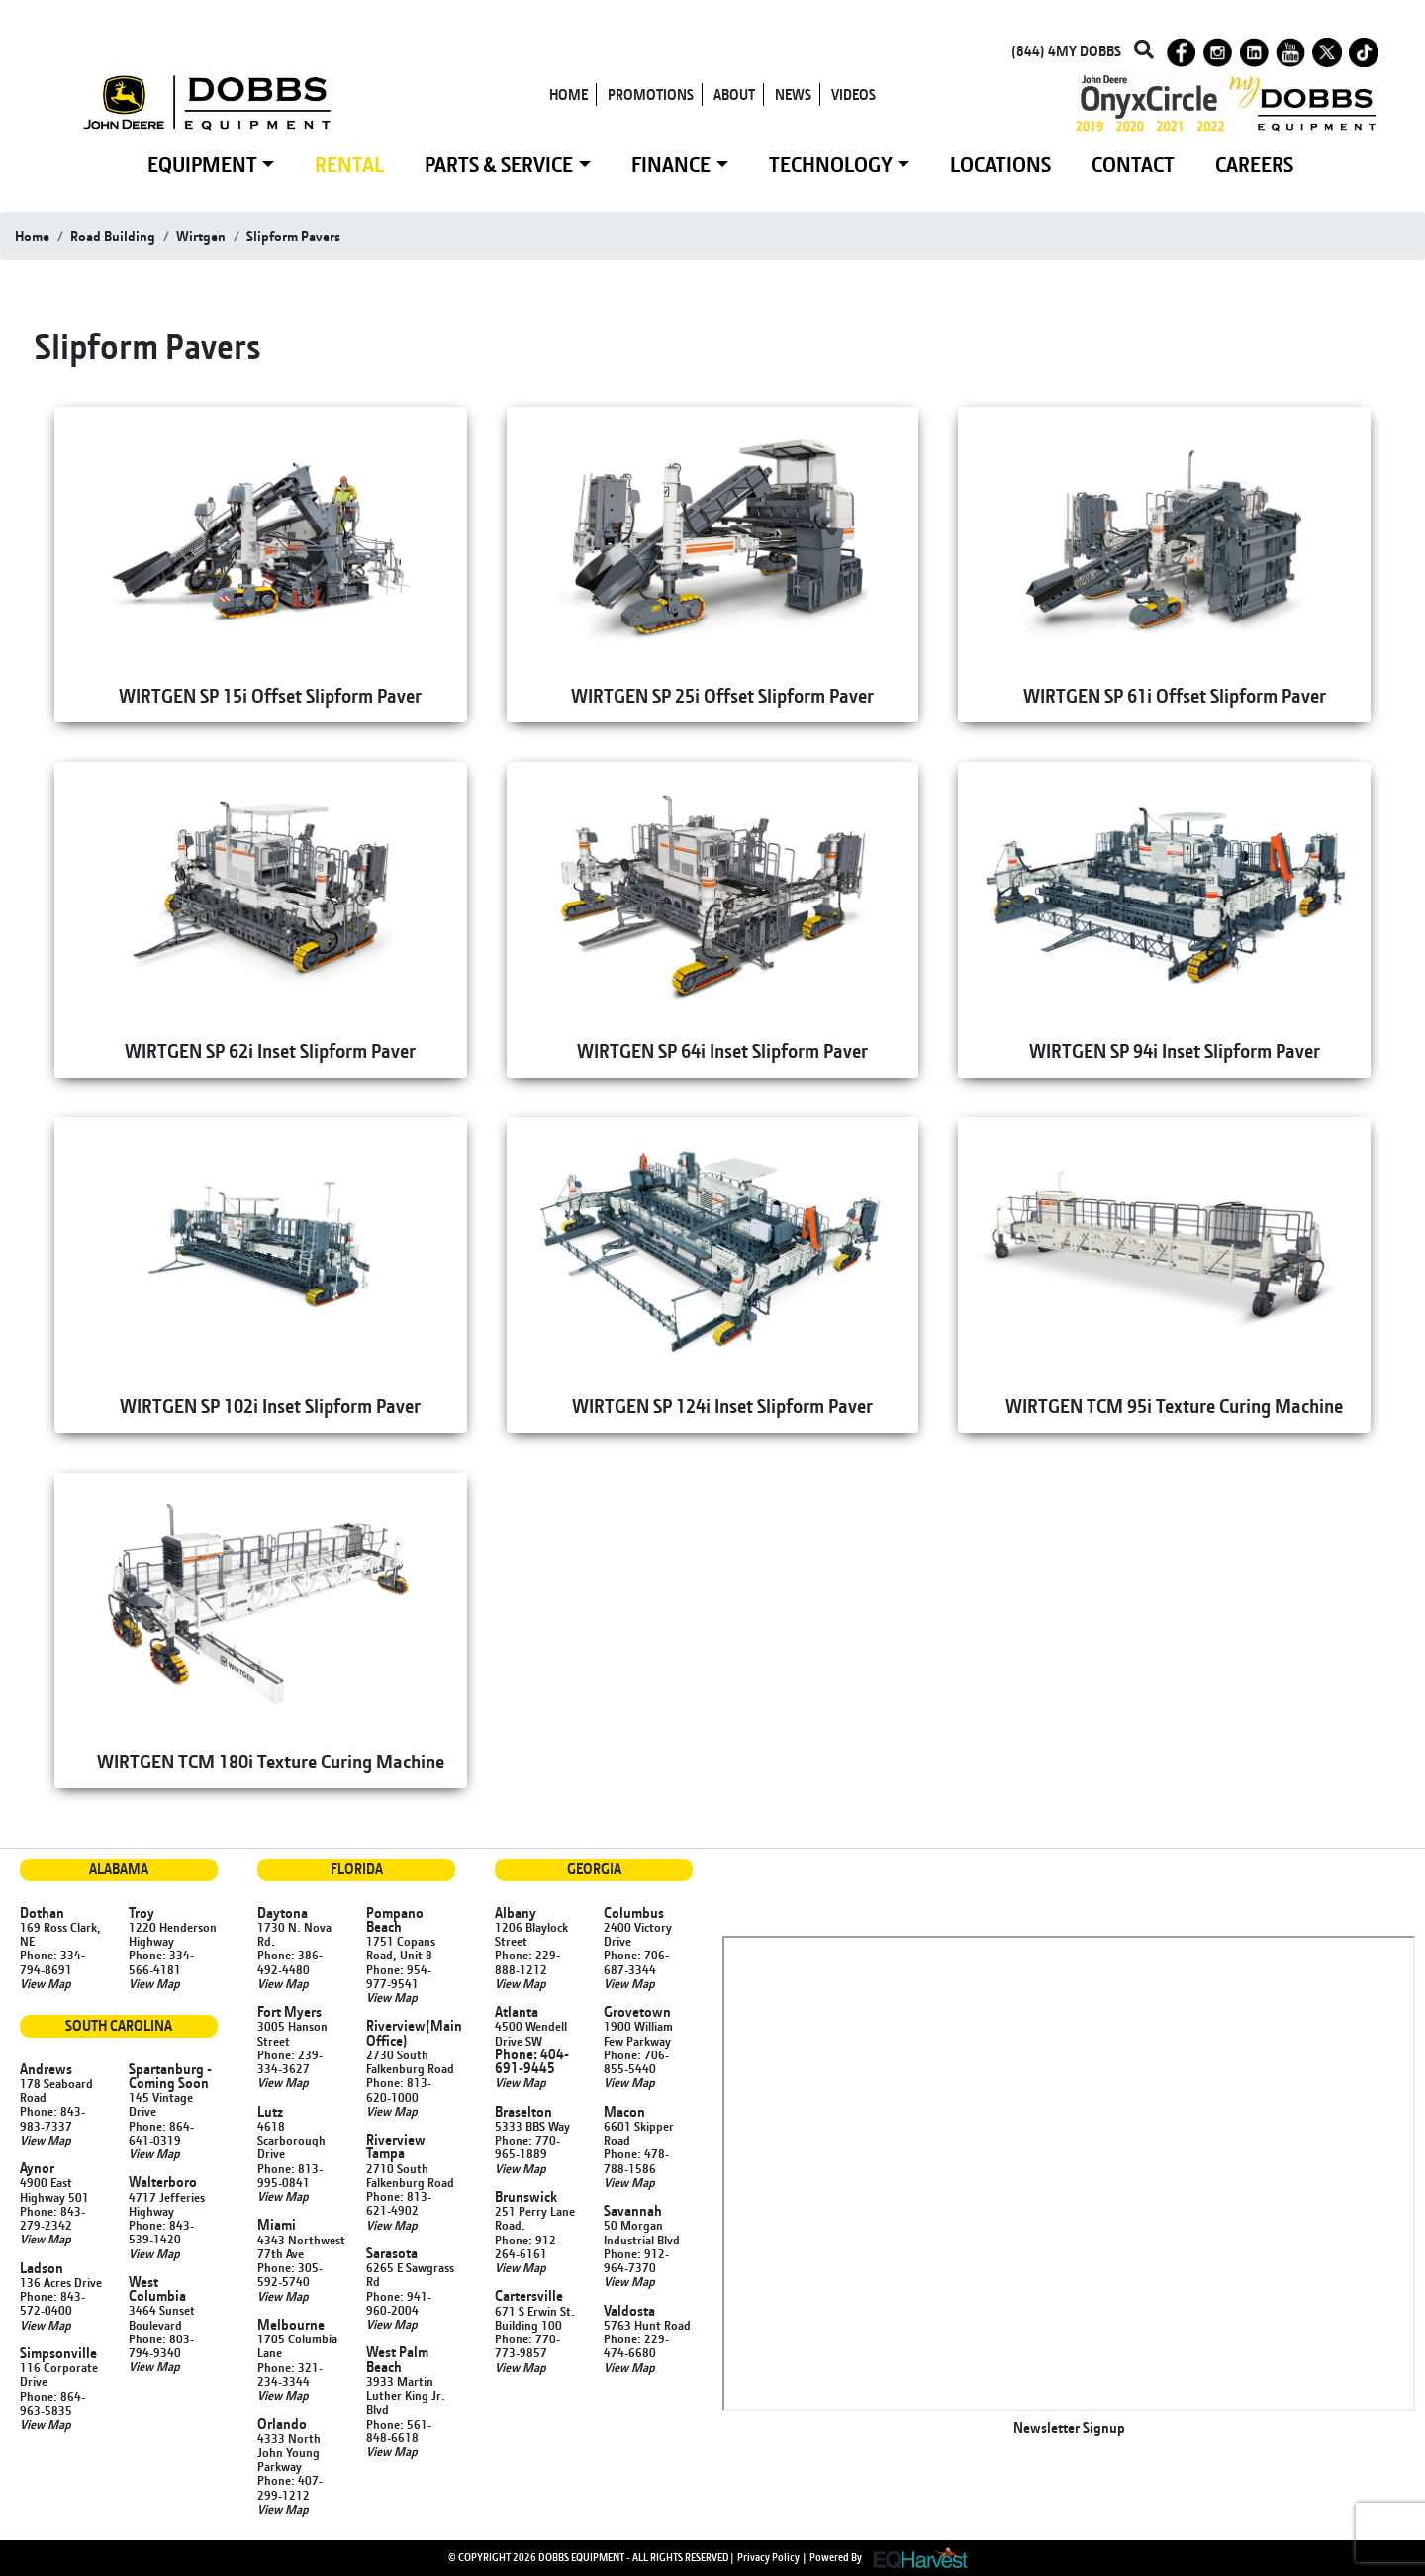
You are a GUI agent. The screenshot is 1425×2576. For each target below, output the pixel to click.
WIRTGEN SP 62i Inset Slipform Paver (270, 1050)
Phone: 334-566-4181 (161, 1961)
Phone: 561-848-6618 (398, 2430)
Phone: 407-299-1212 (290, 2487)
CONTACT (1133, 164)
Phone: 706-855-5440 (636, 2061)
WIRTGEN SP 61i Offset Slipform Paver (1174, 695)
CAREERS (1254, 164)
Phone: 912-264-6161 (527, 2246)
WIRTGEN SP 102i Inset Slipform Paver (270, 1405)
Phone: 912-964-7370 (636, 2260)
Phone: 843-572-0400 (52, 2303)
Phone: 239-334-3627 (290, 2061)
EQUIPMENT (202, 164)
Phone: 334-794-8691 (52, 1961)
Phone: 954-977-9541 (398, 1976)
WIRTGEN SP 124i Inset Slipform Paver (722, 1405)
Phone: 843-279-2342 (52, 2218)
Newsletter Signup (1069, 2427)
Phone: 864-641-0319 (161, 2132)
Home (32, 236)
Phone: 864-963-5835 (52, 2403)
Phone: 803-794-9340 (161, 2345)
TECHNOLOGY (831, 164)
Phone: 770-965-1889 (527, 2146)
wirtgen (201, 236)
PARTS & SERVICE (499, 164)
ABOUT (734, 94)
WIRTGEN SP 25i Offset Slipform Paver (722, 695)
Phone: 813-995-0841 (290, 2175)
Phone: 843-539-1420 (161, 2231)
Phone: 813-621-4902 (398, 2203)
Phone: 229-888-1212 (527, 1961)
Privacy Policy (768, 2557)
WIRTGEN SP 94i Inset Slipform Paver (1174, 1050)
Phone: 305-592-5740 (290, 2274)
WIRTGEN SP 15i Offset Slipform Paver (270, 695)
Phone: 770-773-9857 (527, 2345)
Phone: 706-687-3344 (636, 1961)
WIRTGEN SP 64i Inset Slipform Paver (722, 1050)
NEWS (793, 94)
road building (112, 236)
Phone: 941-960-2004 (398, 2303)
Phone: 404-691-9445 (532, 2061)
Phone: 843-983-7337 (52, 2118)
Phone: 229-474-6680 (636, 2345)
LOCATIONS (1000, 164)
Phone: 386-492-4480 (290, 1961)
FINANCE (671, 164)
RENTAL (349, 164)
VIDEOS (853, 94)
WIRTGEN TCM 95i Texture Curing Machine (1174, 1405)
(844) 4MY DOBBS (1066, 51)
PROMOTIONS (651, 94)
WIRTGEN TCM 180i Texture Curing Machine (270, 1761)
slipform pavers (293, 236)
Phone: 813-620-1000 (398, 2089)
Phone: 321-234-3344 (290, 2374)
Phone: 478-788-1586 (636, 2160)
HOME (568, 94)
